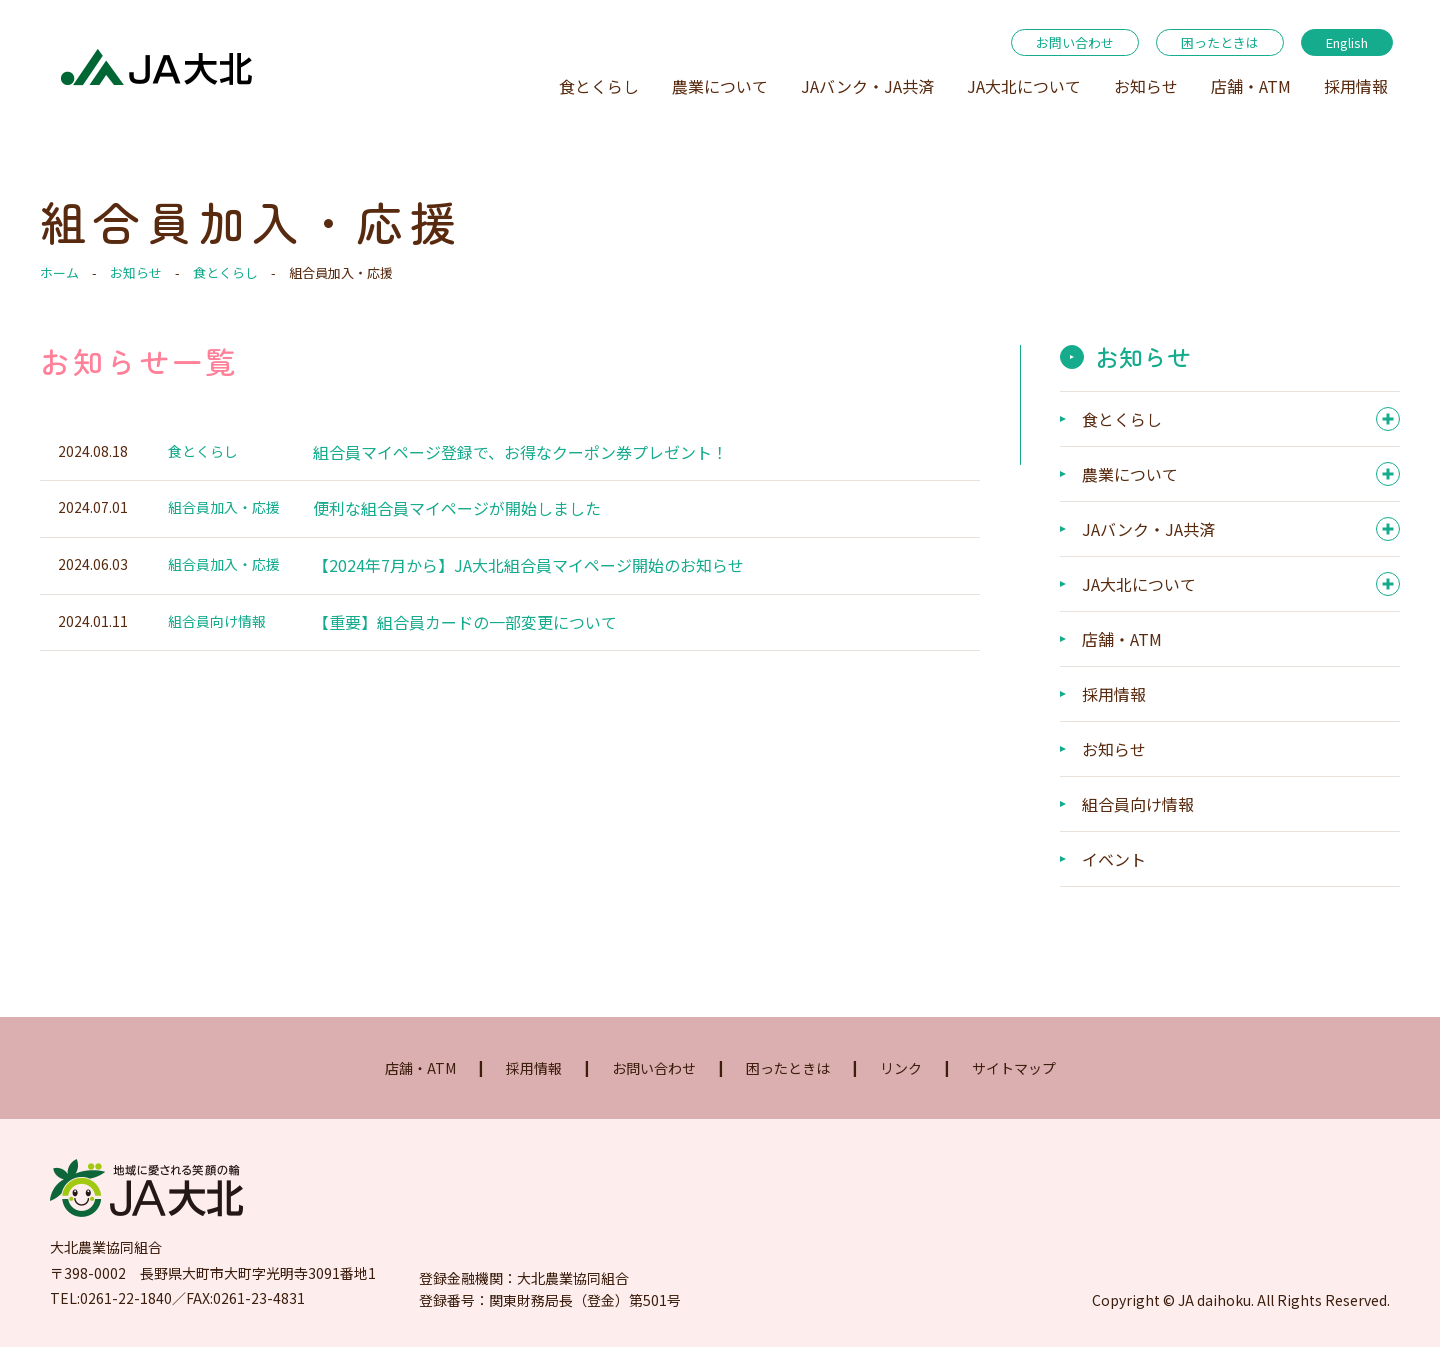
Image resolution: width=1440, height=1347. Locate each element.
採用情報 (1356, 86)
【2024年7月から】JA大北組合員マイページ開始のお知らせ (528, 565)
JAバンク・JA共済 (867, 86)
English (1347, 42)
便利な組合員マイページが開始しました (457, 508)
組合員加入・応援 (224, 507)
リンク (901, 1068)
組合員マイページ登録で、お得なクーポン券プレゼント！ (520, 452)
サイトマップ (1014, 1068)
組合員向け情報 (217, 621)
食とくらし (599, 86)
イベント (1114, 859)
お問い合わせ (1075, 42)
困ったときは (1220, 42)
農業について (720, 86)
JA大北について (1024, 86)
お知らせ (1146, 86)
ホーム (59, 272)
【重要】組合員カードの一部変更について (465, 622)
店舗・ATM (1251, 86)
